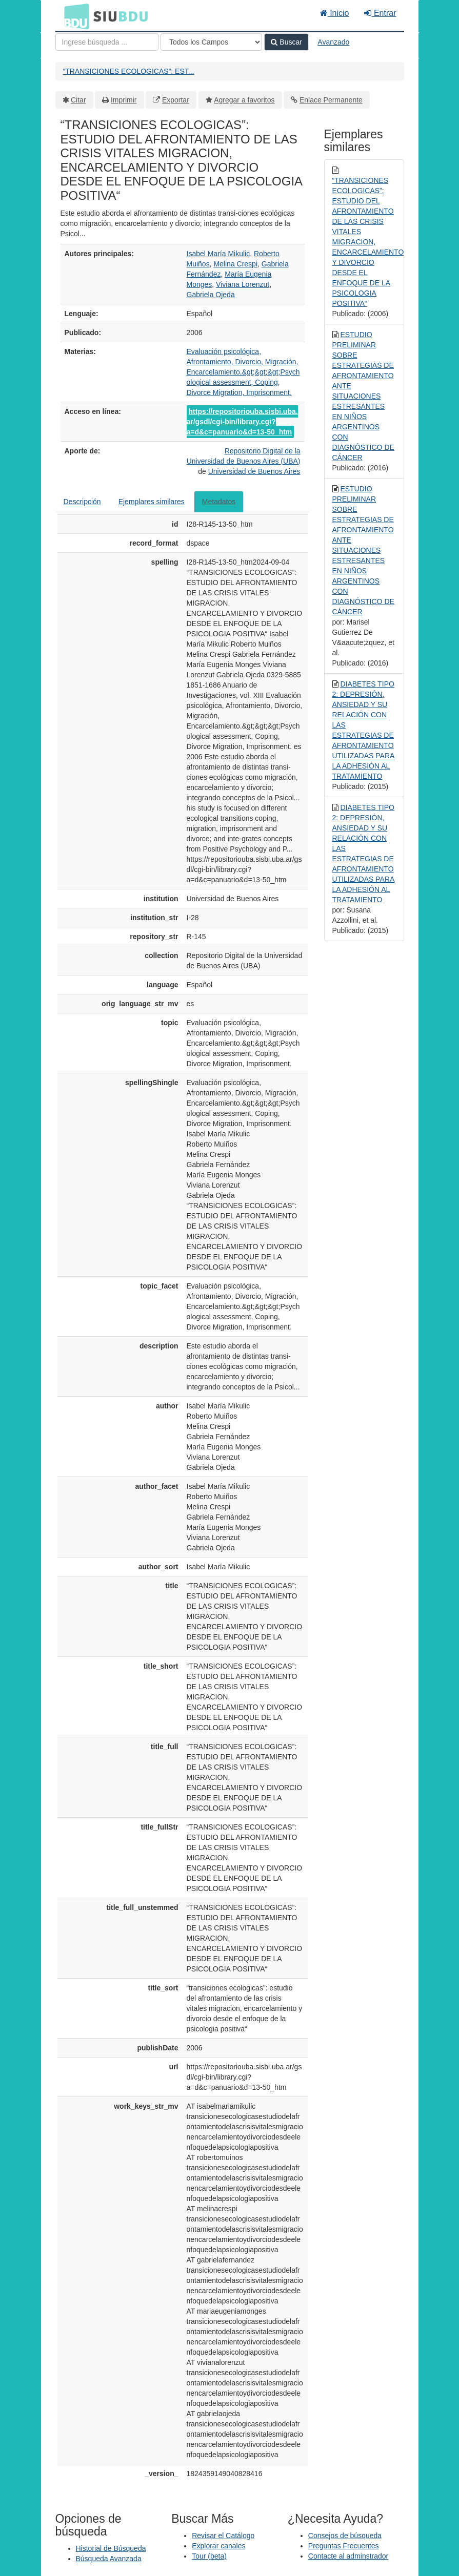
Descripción (82, 501)
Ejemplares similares (151, 501)
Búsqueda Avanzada (109, 2558)
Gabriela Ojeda (211, 294)
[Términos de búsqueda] (106, 42)
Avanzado (333, 42)
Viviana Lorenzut (242, 284)
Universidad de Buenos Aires (254, 471)
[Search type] (211, 42)
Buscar (286, 42)
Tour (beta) (209, 2556)
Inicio (334, 13)
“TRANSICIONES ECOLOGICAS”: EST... (128, 71)
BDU (74, 16)
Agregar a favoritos (244, 100)
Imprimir (124, 100)
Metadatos (218, 501)
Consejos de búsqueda (345, 2535)
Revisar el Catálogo (223, 2535)
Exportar (175, 100)
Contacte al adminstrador (348, 2556)
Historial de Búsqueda (111, 2548)
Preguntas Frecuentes (343, 2546)
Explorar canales (218, 2546)
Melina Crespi (235, 264)
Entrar (380, 13)
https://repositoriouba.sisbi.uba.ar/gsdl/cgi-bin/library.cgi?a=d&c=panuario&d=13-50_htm (242, 421)
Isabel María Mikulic (218, 254)
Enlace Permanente (331, 100)
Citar (78, 100)
